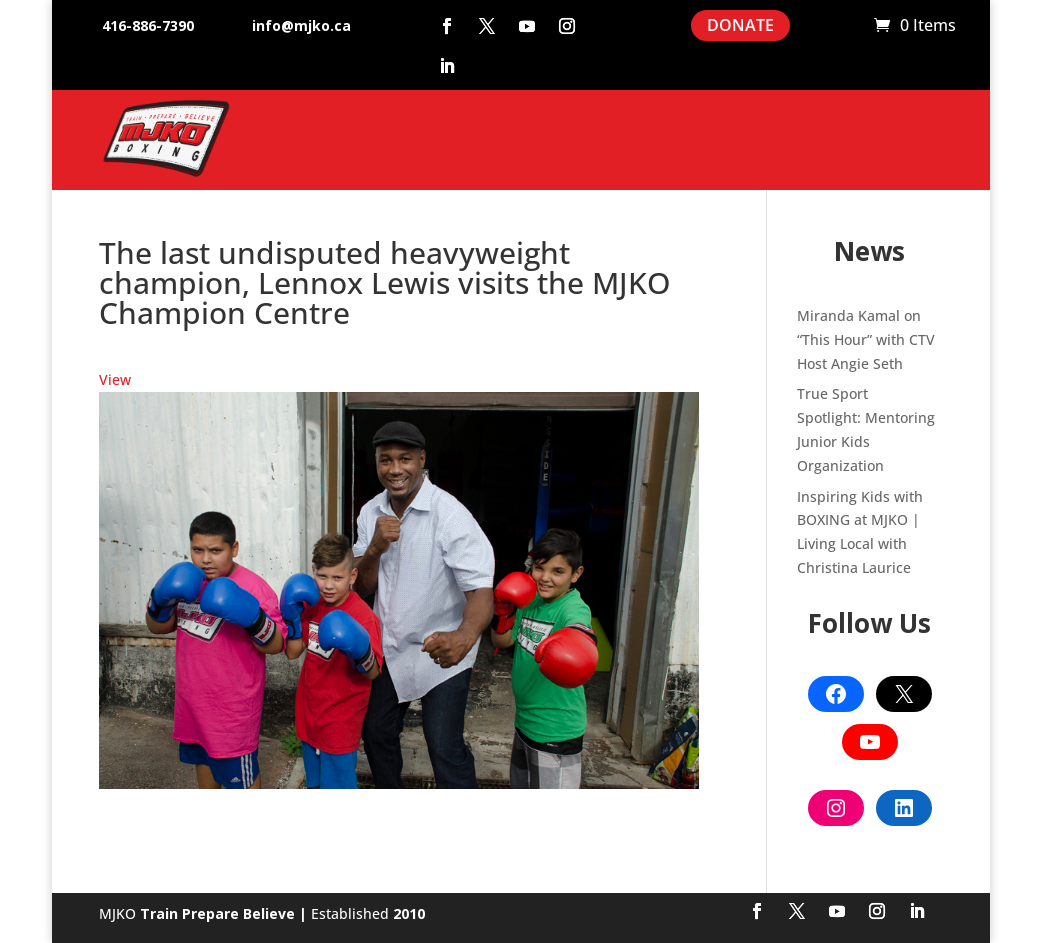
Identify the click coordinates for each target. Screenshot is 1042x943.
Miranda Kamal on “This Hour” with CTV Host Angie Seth (866, 339)
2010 (409, 913)
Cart (849, 26)
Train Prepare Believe (217, 913)
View (115, 379)
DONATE (740, 25)
